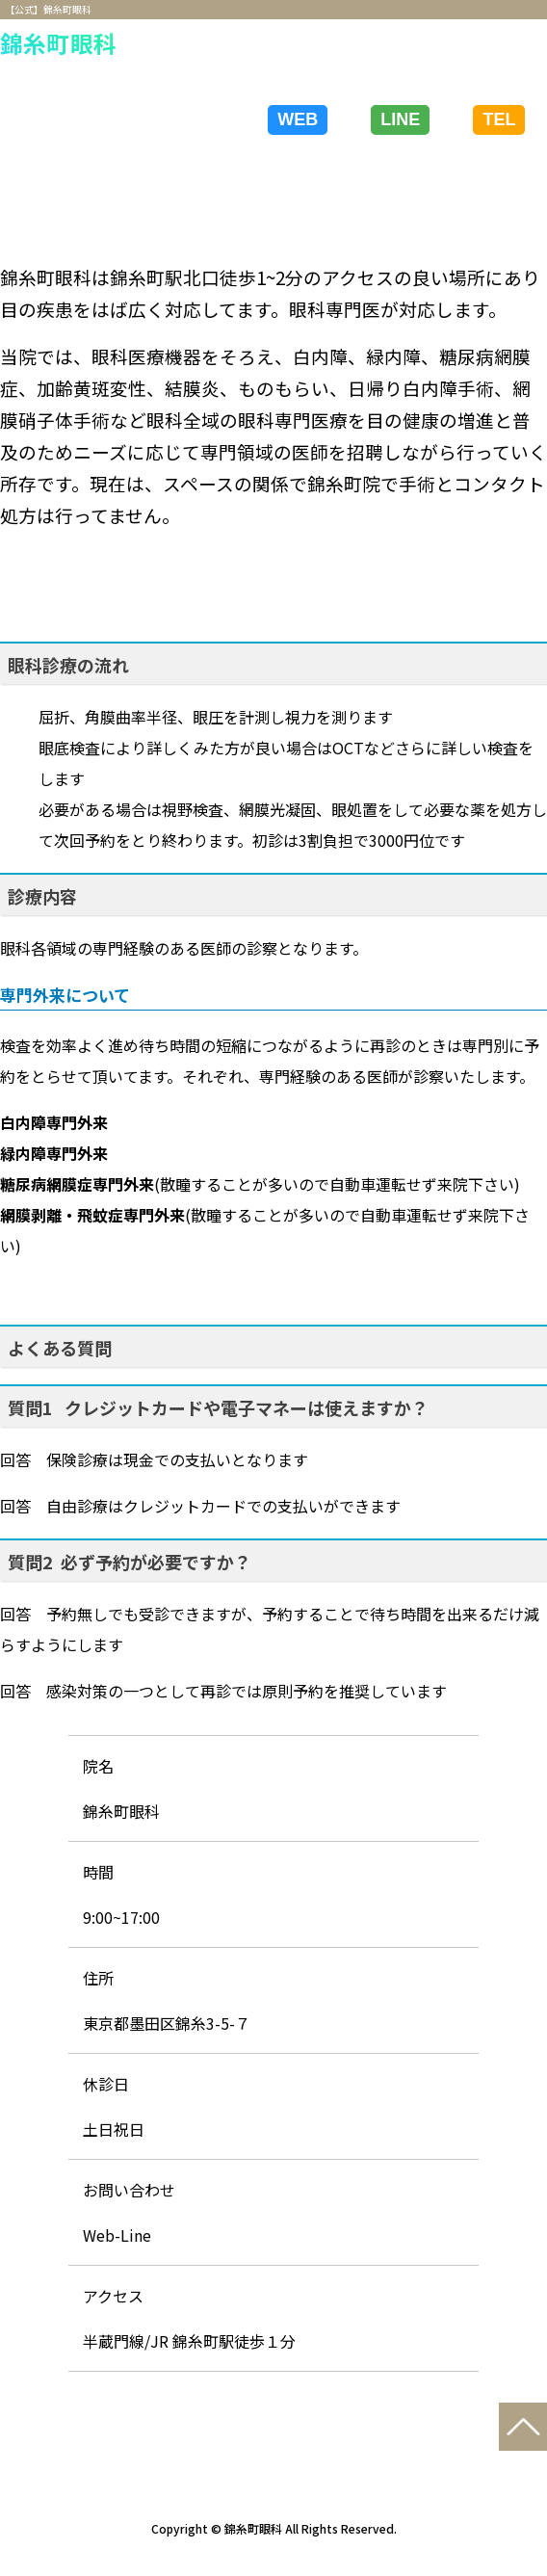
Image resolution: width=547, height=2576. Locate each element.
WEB (297, 119)
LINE (400, 119)
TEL (498, 119)
